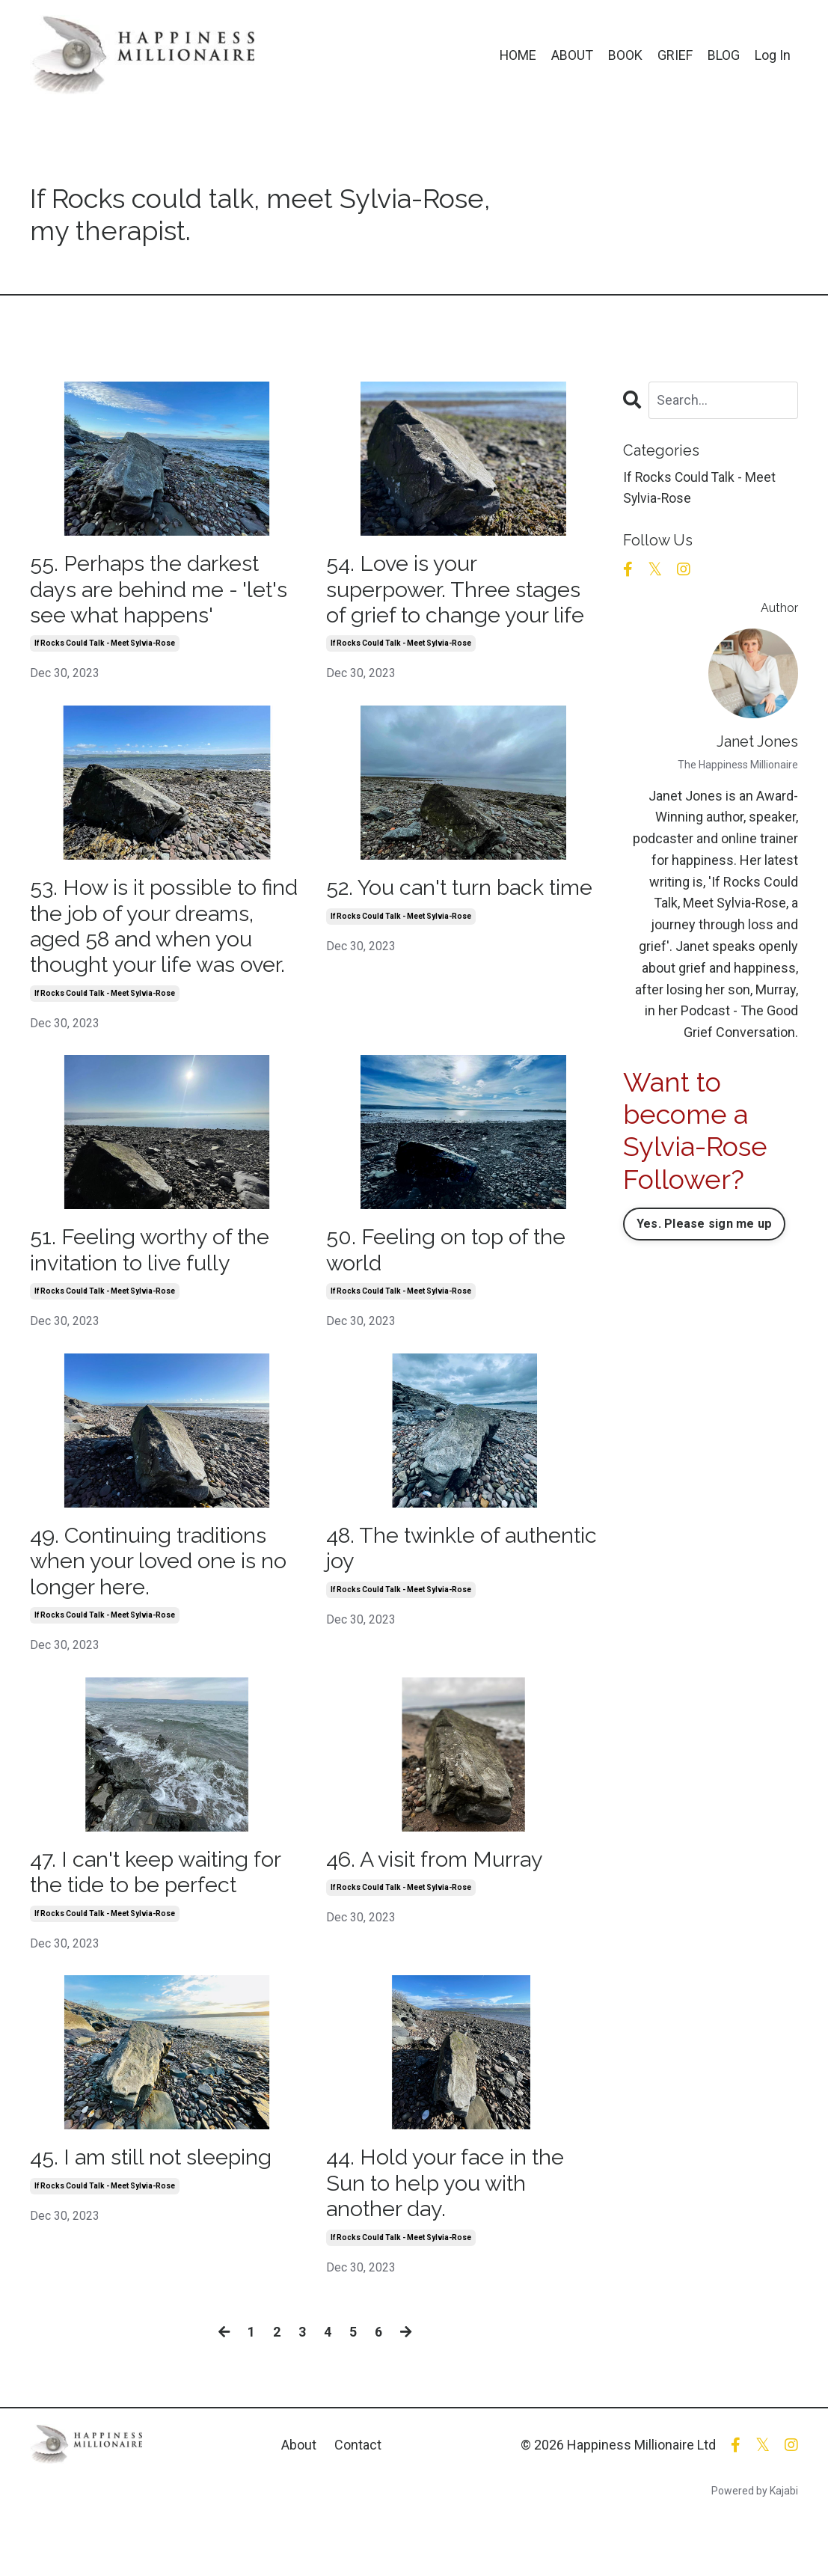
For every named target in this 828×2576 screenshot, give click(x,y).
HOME (517, 55)
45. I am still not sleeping (157, 2201)
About (298, 2492)
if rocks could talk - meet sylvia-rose (104, 647)
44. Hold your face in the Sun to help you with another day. (450, 2228)
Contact (357, 2492)
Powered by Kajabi (754, 2538)
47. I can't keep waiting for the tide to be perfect (162, 1914)
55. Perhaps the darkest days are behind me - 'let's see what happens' (166, 591)
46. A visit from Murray (440, 1901)
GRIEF (675, 55)
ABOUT (572, 55)
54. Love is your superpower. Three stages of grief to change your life (460, 591)
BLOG (724, 55)
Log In (773, 55)
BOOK (625, 55)
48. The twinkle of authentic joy (417, 1586)
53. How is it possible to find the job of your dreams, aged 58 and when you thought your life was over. (166, 945)
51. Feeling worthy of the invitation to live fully (155, 1286)
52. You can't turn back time (440, 904)
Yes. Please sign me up (705, 1224)
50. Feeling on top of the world (451, 1286)
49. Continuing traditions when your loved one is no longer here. (162, 1600)
